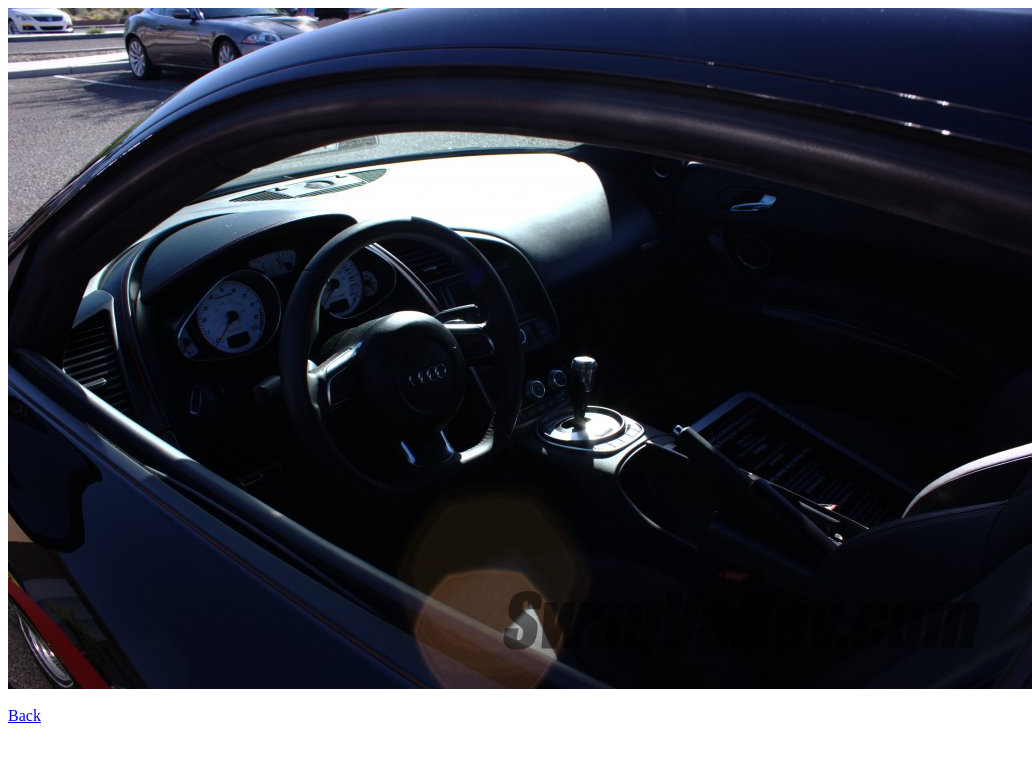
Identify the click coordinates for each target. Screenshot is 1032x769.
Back (24, 715)
